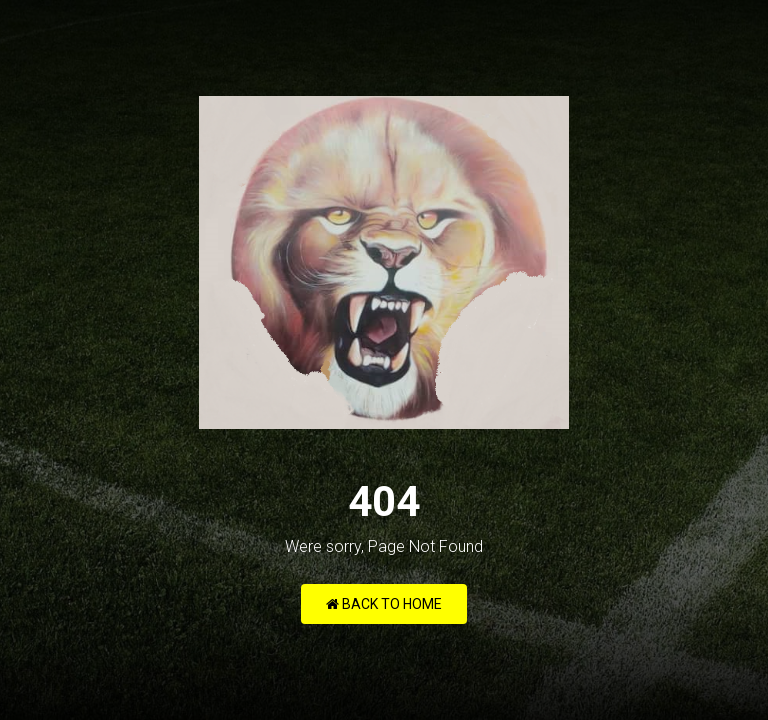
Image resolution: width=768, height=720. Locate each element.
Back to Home (384, 604)
